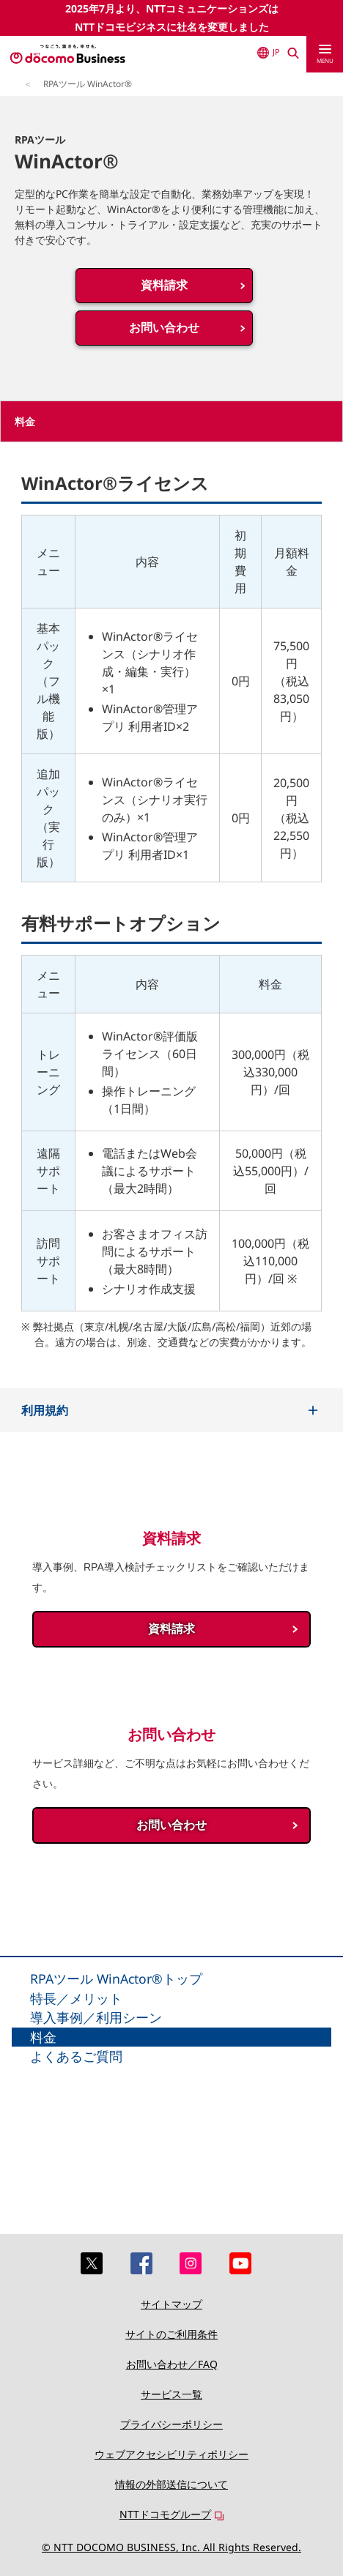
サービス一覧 (171, 2394)
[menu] (324, 54)
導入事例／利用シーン (96, 2017)
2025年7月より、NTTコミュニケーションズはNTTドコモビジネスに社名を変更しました (172, 17)
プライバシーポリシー (171, 2424)
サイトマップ (171, 2304)
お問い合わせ (164, 327)
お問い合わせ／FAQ (172, 2364)
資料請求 (164, 285)
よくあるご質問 (76, 2056)
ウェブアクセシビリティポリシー (171, 2454)
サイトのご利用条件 (171, 2334)
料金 (43, 2037)
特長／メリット (76, 1998)
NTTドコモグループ (165, 2514)
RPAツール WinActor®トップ (116, 1978)
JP (268, 52)
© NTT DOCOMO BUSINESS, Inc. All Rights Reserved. (171, 2547)
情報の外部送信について (171, 2484)
